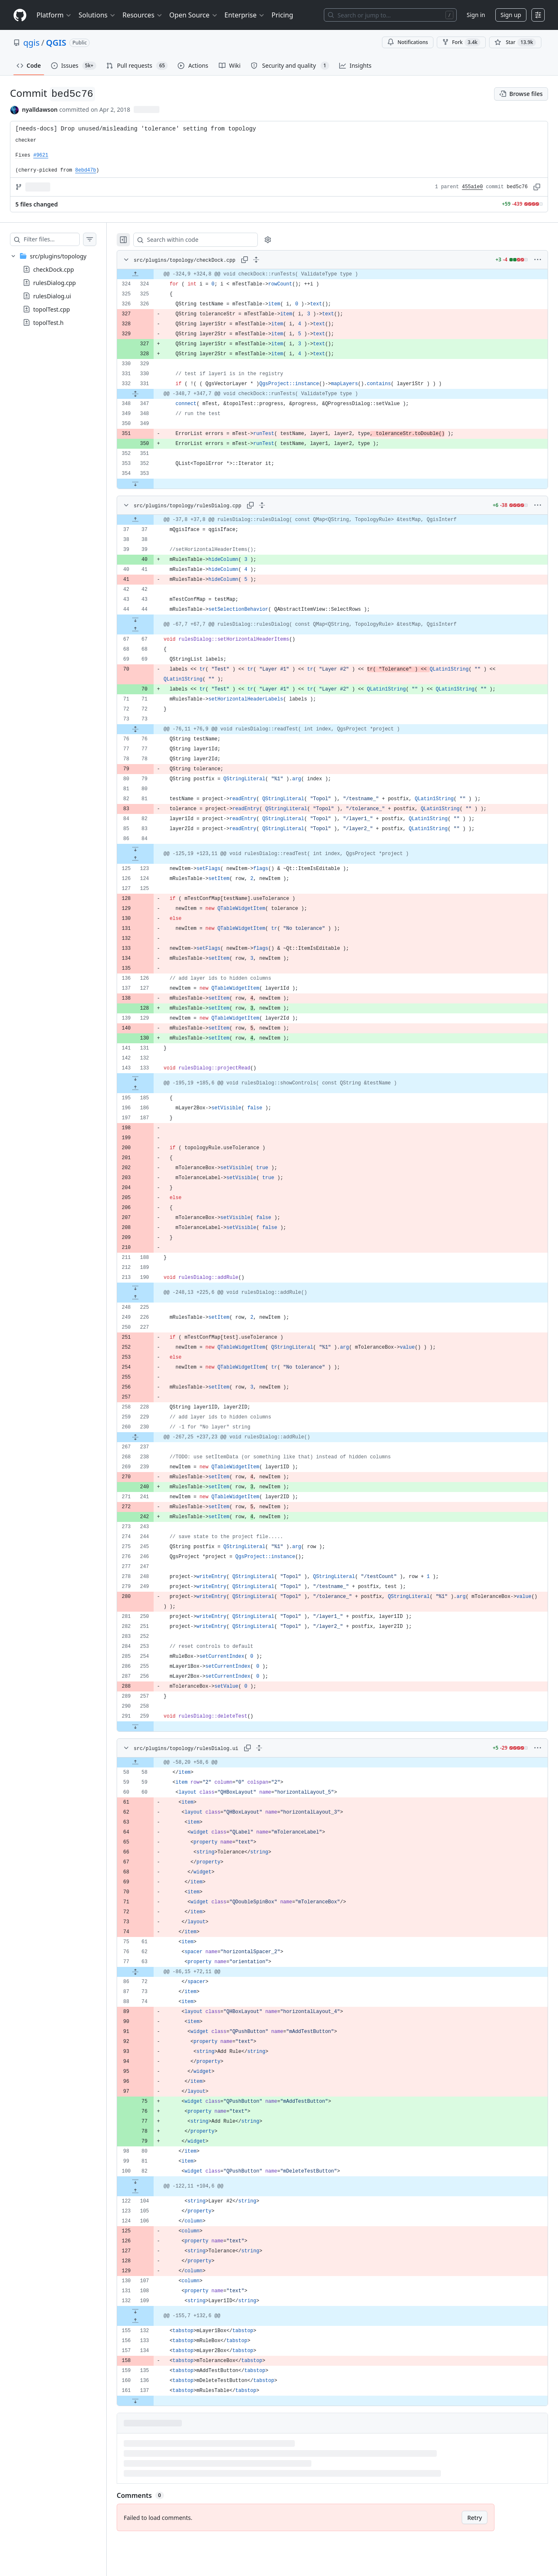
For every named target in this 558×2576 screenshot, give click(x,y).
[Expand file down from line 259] (152, 1726)
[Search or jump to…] (390, 15)
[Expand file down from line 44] (152, 619)
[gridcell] (341, 274)
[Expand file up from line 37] (152, 520)
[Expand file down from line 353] (152, 484)
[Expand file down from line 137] (152, 2401)
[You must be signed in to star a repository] (515, 42)
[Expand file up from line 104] (152, 2191)
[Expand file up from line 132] (152, 2321)
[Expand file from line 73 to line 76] (152, 729)
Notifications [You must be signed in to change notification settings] (407, 42)
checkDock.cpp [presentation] (53, 269)
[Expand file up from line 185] (152, 1088)
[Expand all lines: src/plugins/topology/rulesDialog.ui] (275, 1748)
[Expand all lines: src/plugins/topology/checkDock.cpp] (273, 259)
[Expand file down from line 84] (152, 849)
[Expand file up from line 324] (152, 274)
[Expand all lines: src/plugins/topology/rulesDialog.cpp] (278, 505)
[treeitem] (61, 289)
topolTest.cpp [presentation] (51, 309)
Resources (142, 15)
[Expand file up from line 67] (152, 629)
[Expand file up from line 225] (152, 1298)
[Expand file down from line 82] (152, 2181)
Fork (461, 42)
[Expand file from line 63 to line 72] (152, 1972)
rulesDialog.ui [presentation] (52, 296)
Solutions (97, 15)
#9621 (40, 155)
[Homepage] (20, 15)
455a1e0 (472, 187)
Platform (54, 15)
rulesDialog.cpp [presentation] (54, 283)
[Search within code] (208, 239)
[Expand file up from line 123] (152, 859)
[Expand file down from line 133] (152, 1078)
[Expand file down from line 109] (152, 2311)
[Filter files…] (60, 239)
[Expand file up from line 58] (152, 1762)
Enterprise (245, 15)
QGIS (56, 42)
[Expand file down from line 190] (152, 1288)
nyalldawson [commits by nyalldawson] (40, 109)
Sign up (511, 15)
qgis (31, 42)
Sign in (476, 15)
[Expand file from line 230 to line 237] (152, 1437)
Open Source (193, 15)
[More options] (537, 259)
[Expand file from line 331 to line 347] (152, 394)
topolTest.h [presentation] (48, 323)
